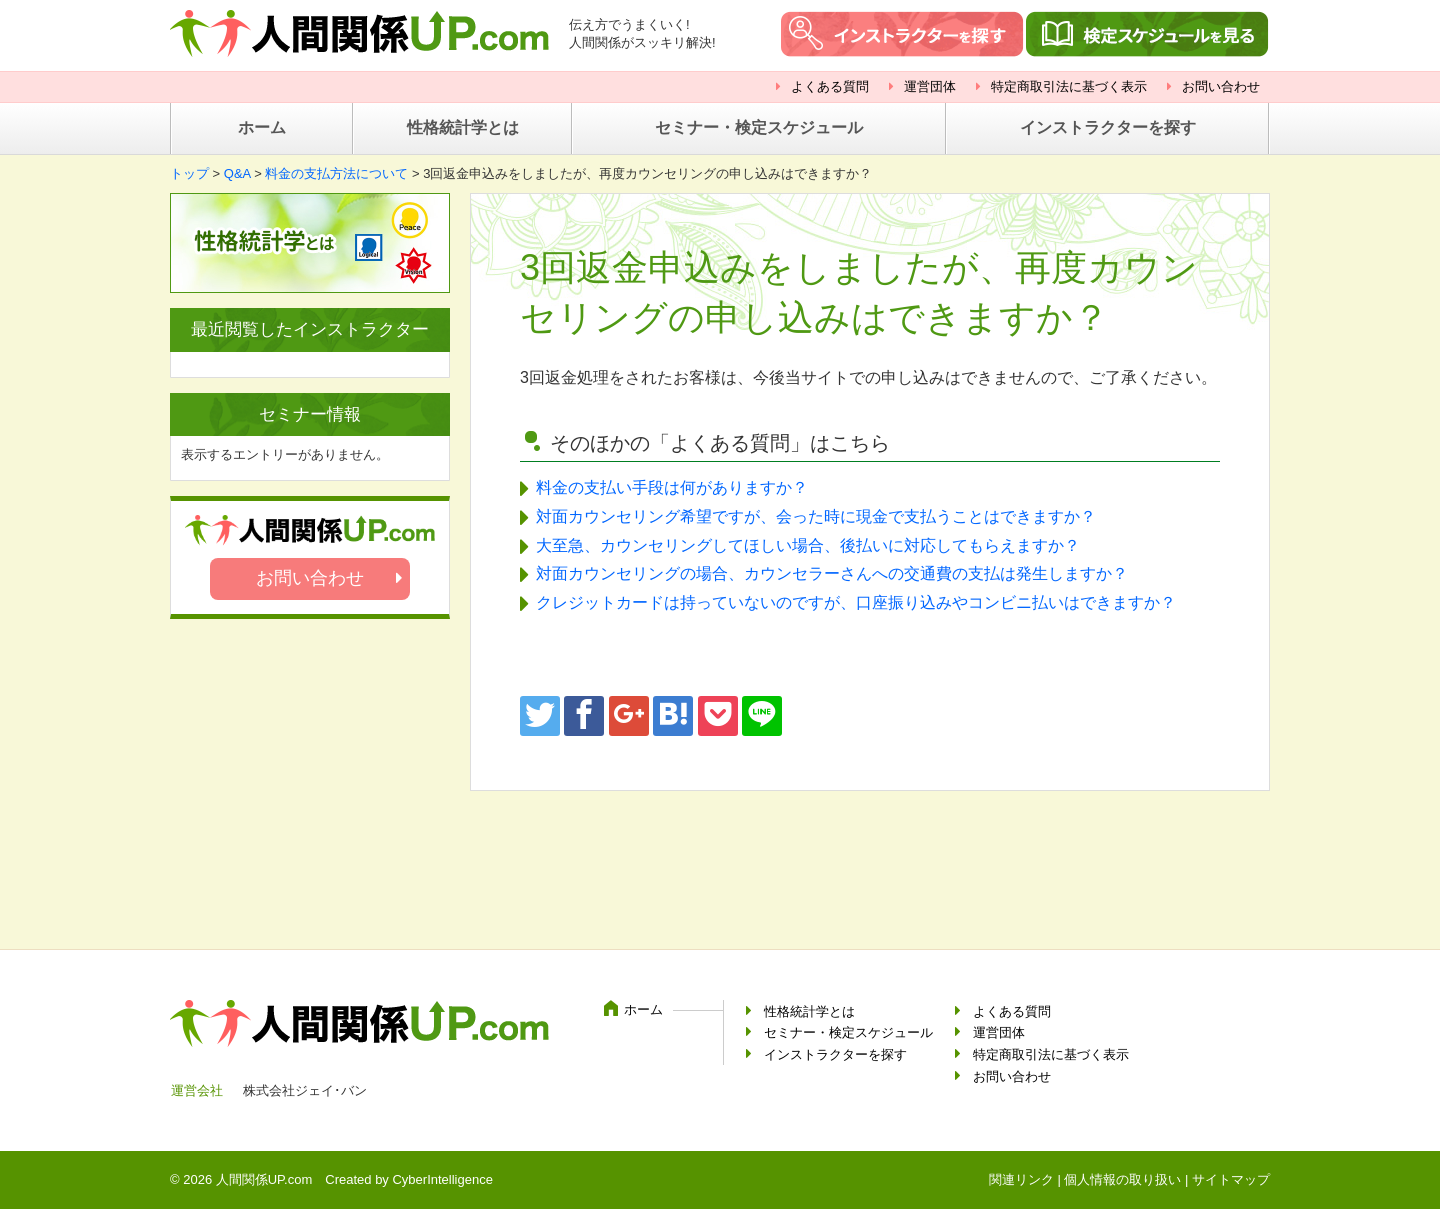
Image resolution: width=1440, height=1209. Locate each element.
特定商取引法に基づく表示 (1069, 86)
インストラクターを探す (1108, 127)
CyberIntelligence (442, 1179)
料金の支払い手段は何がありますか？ (672, 487)
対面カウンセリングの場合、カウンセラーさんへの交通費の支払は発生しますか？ (832, 573)
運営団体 (930, 86)
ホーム (262, 127)
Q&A (237, 173)
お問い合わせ (1221, 86)
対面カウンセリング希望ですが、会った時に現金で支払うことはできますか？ (816, 516)
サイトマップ (1231, 1179)
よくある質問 (830, 86)
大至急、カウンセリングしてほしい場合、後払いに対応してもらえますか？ (808, 545)
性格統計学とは (463, 127)
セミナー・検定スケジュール (759, 127)
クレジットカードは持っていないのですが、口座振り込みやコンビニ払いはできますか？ (856, 602)
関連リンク (1021, 1179)
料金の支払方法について (336, 173)
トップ (189, 173)
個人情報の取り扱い (1122, 1179)
